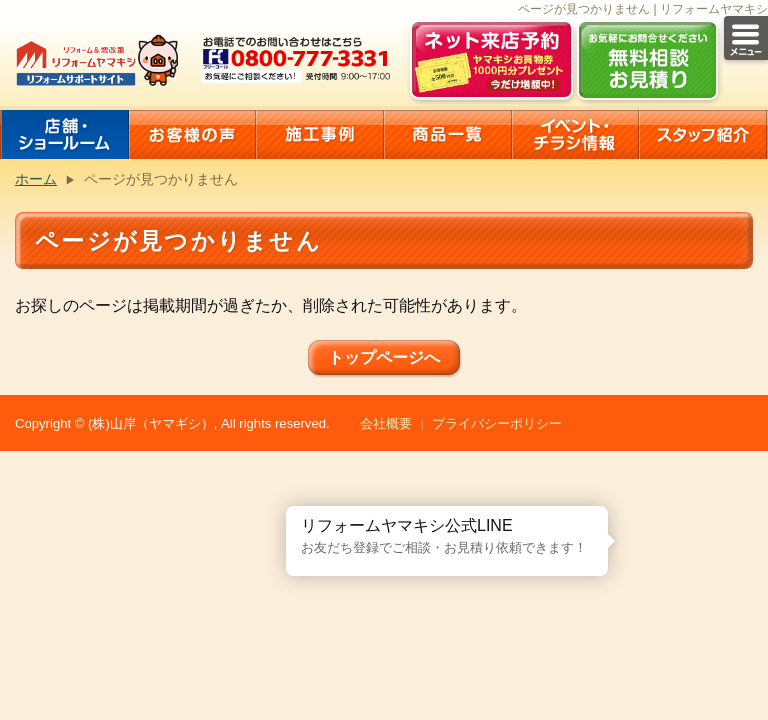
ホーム (36, 179)
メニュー (746, 38)
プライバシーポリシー (497, 423)
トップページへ (384, 357)
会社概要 (386, 423)
